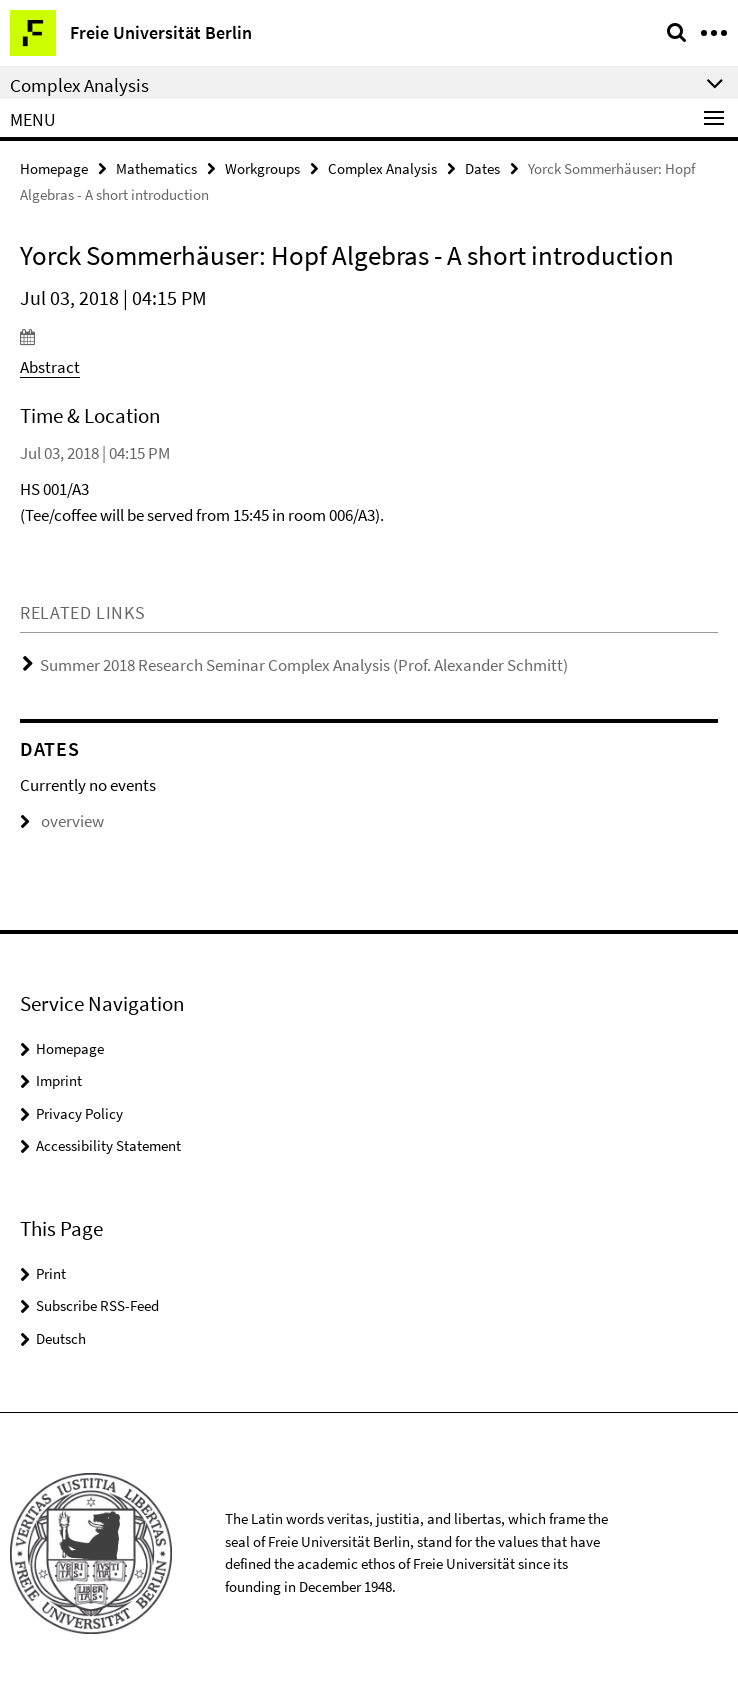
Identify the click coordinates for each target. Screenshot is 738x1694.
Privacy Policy (79, 1113)
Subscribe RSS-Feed (97, 1305)
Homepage (54, 168)
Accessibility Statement (108, 1145)
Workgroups (262, 168)
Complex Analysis (382, 168)
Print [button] (51, 1273)
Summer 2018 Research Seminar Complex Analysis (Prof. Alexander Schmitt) (304, 665)
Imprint (59, 1080)
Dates (482, 168)
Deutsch (61, 1338)
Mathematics (156, 168)
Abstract (50, 367)
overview (62, 821)
